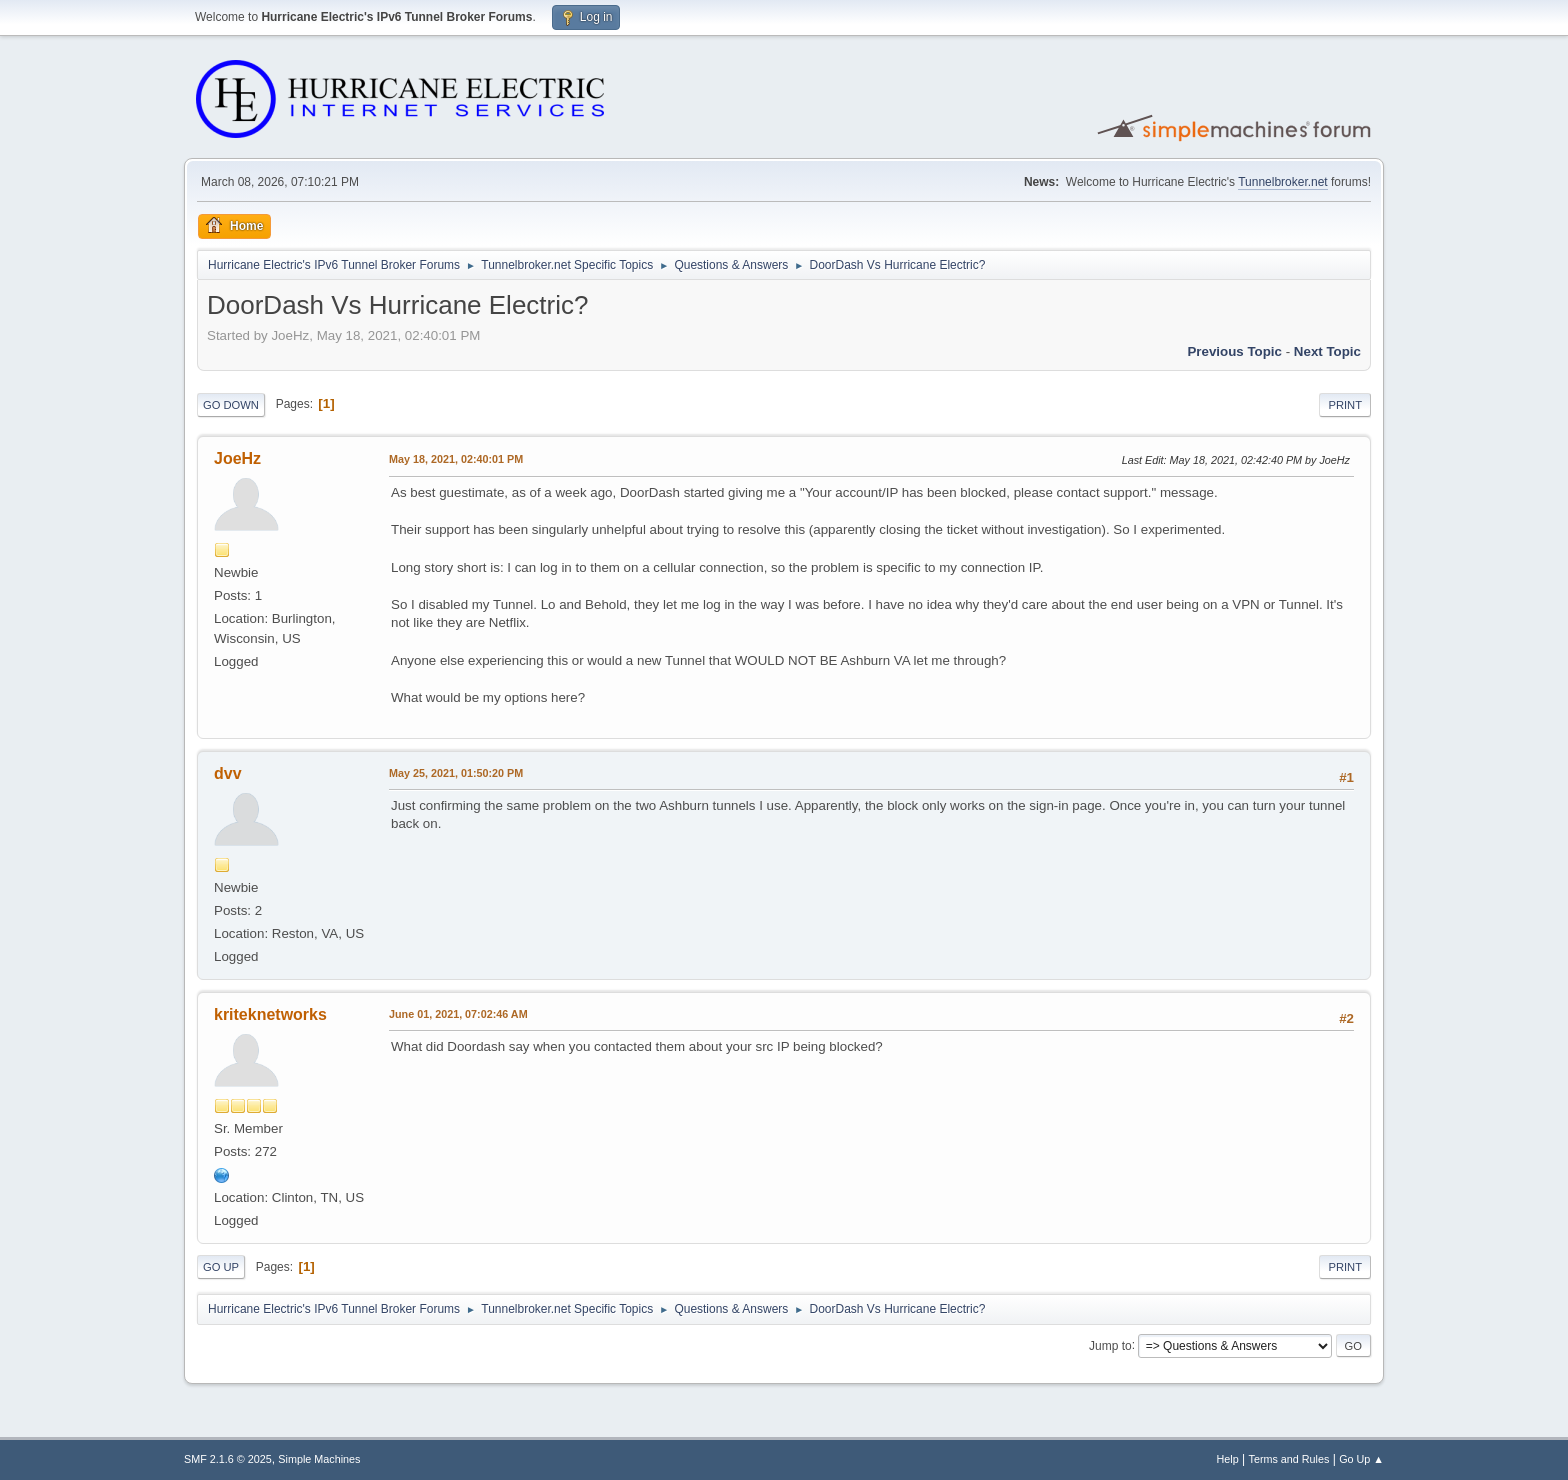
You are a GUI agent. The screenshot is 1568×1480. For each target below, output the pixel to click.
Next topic (1327, 351)
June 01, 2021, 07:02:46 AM (458, 1014)
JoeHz (237, 458)
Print (1345, 405)
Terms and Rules (1289, 1459)
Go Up (221, 1267)
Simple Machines (319, 1459)
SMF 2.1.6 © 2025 (228, 1459)
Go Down (231, 405)
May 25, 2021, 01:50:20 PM (456, 773)
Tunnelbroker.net (1283, 182)
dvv (228, 773)
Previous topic (1234, 351)
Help (1228, 1459)
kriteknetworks (270, 1014)
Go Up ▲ (1361, 1459)
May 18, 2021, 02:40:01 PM (456, 459)
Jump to (1110, 1345)
